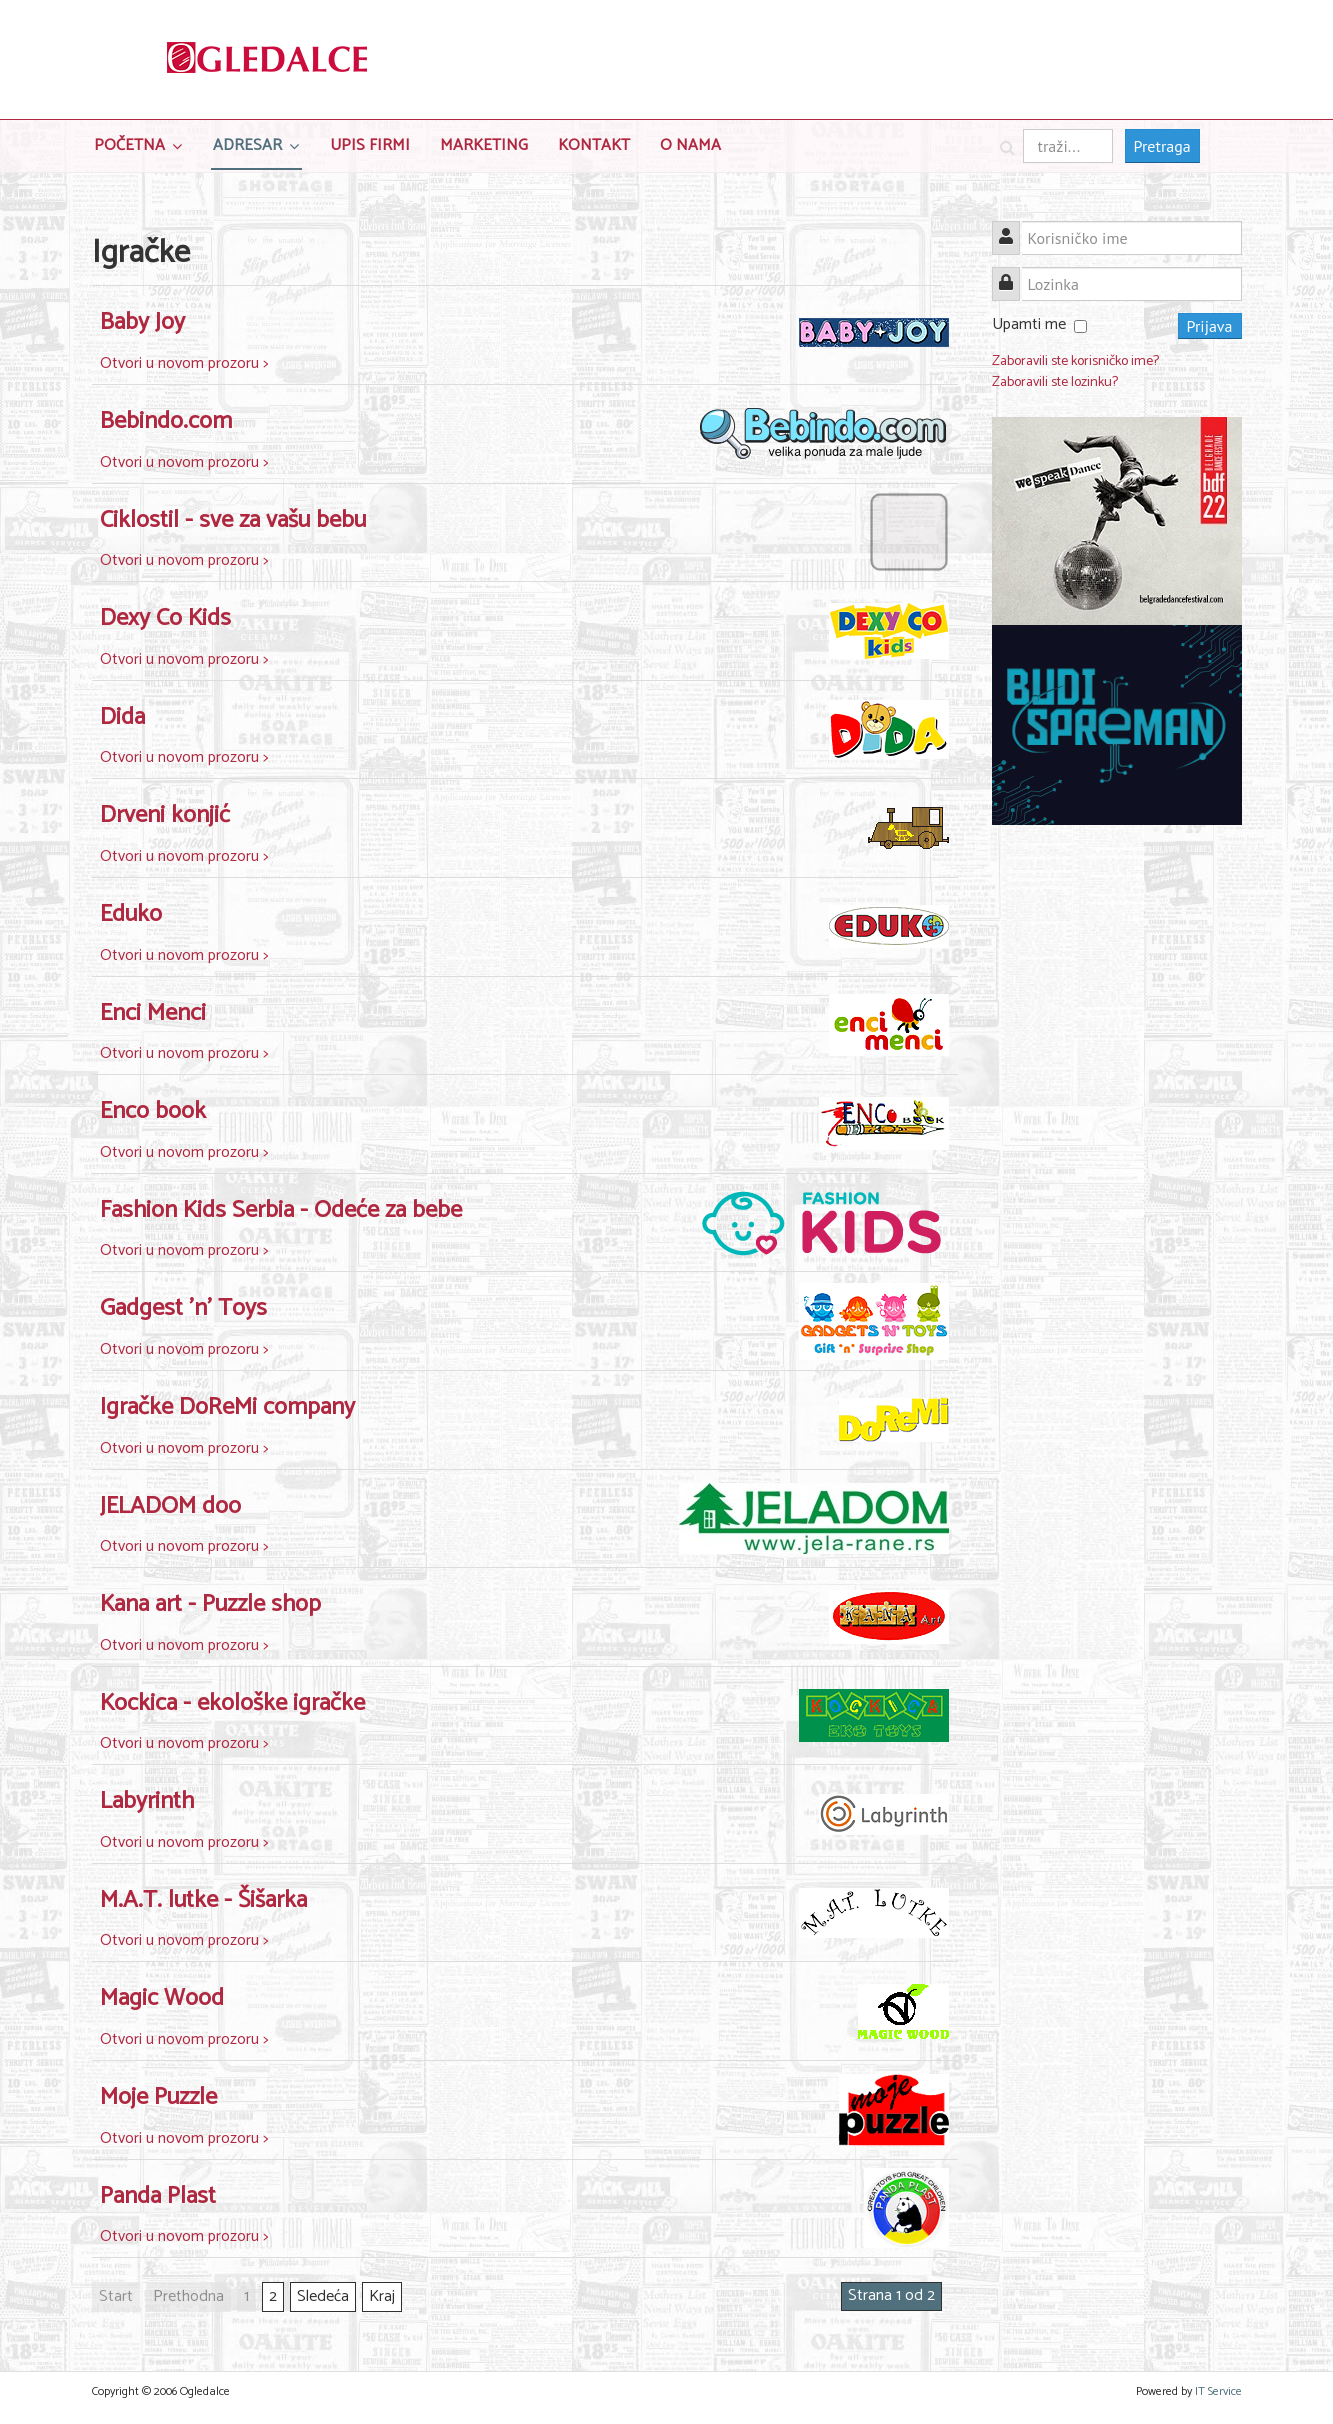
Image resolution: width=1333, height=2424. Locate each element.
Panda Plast (158, 2196)
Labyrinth (147, 1801)
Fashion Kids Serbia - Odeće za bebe (281, 1210)
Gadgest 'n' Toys (183, 1308)
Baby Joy (142, 322)
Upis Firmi (370, 145)
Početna (129, 145)
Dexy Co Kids (165, 618)
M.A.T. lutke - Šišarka (203, 1900)
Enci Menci (153, 1013)
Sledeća (323, 2296)
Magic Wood (162, 1998)
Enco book (153, 1111)
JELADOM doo (170, 1506)
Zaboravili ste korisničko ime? (1075, 361)
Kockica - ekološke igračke (232, 1703)
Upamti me (1029, 324)
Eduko (131, 914)
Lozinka (1013, 272)
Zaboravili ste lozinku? (1055, 382)
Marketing (484, 145)
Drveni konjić (165, 815)
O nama (690, 145)
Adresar (247, 145)
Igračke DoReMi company (227, 1407)
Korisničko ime (1013, 226)
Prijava (1210, 326)
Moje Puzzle (158, 2097)
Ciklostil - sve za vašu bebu (233, 520)
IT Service (1218, 2391)
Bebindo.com (166, 421)
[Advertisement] (1117, 1149)
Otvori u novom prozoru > (184, 363)
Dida (122, 717)
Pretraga (1162, 146)
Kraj (382, 2296)
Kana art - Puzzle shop (210, 1604)
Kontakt (594, 145)
